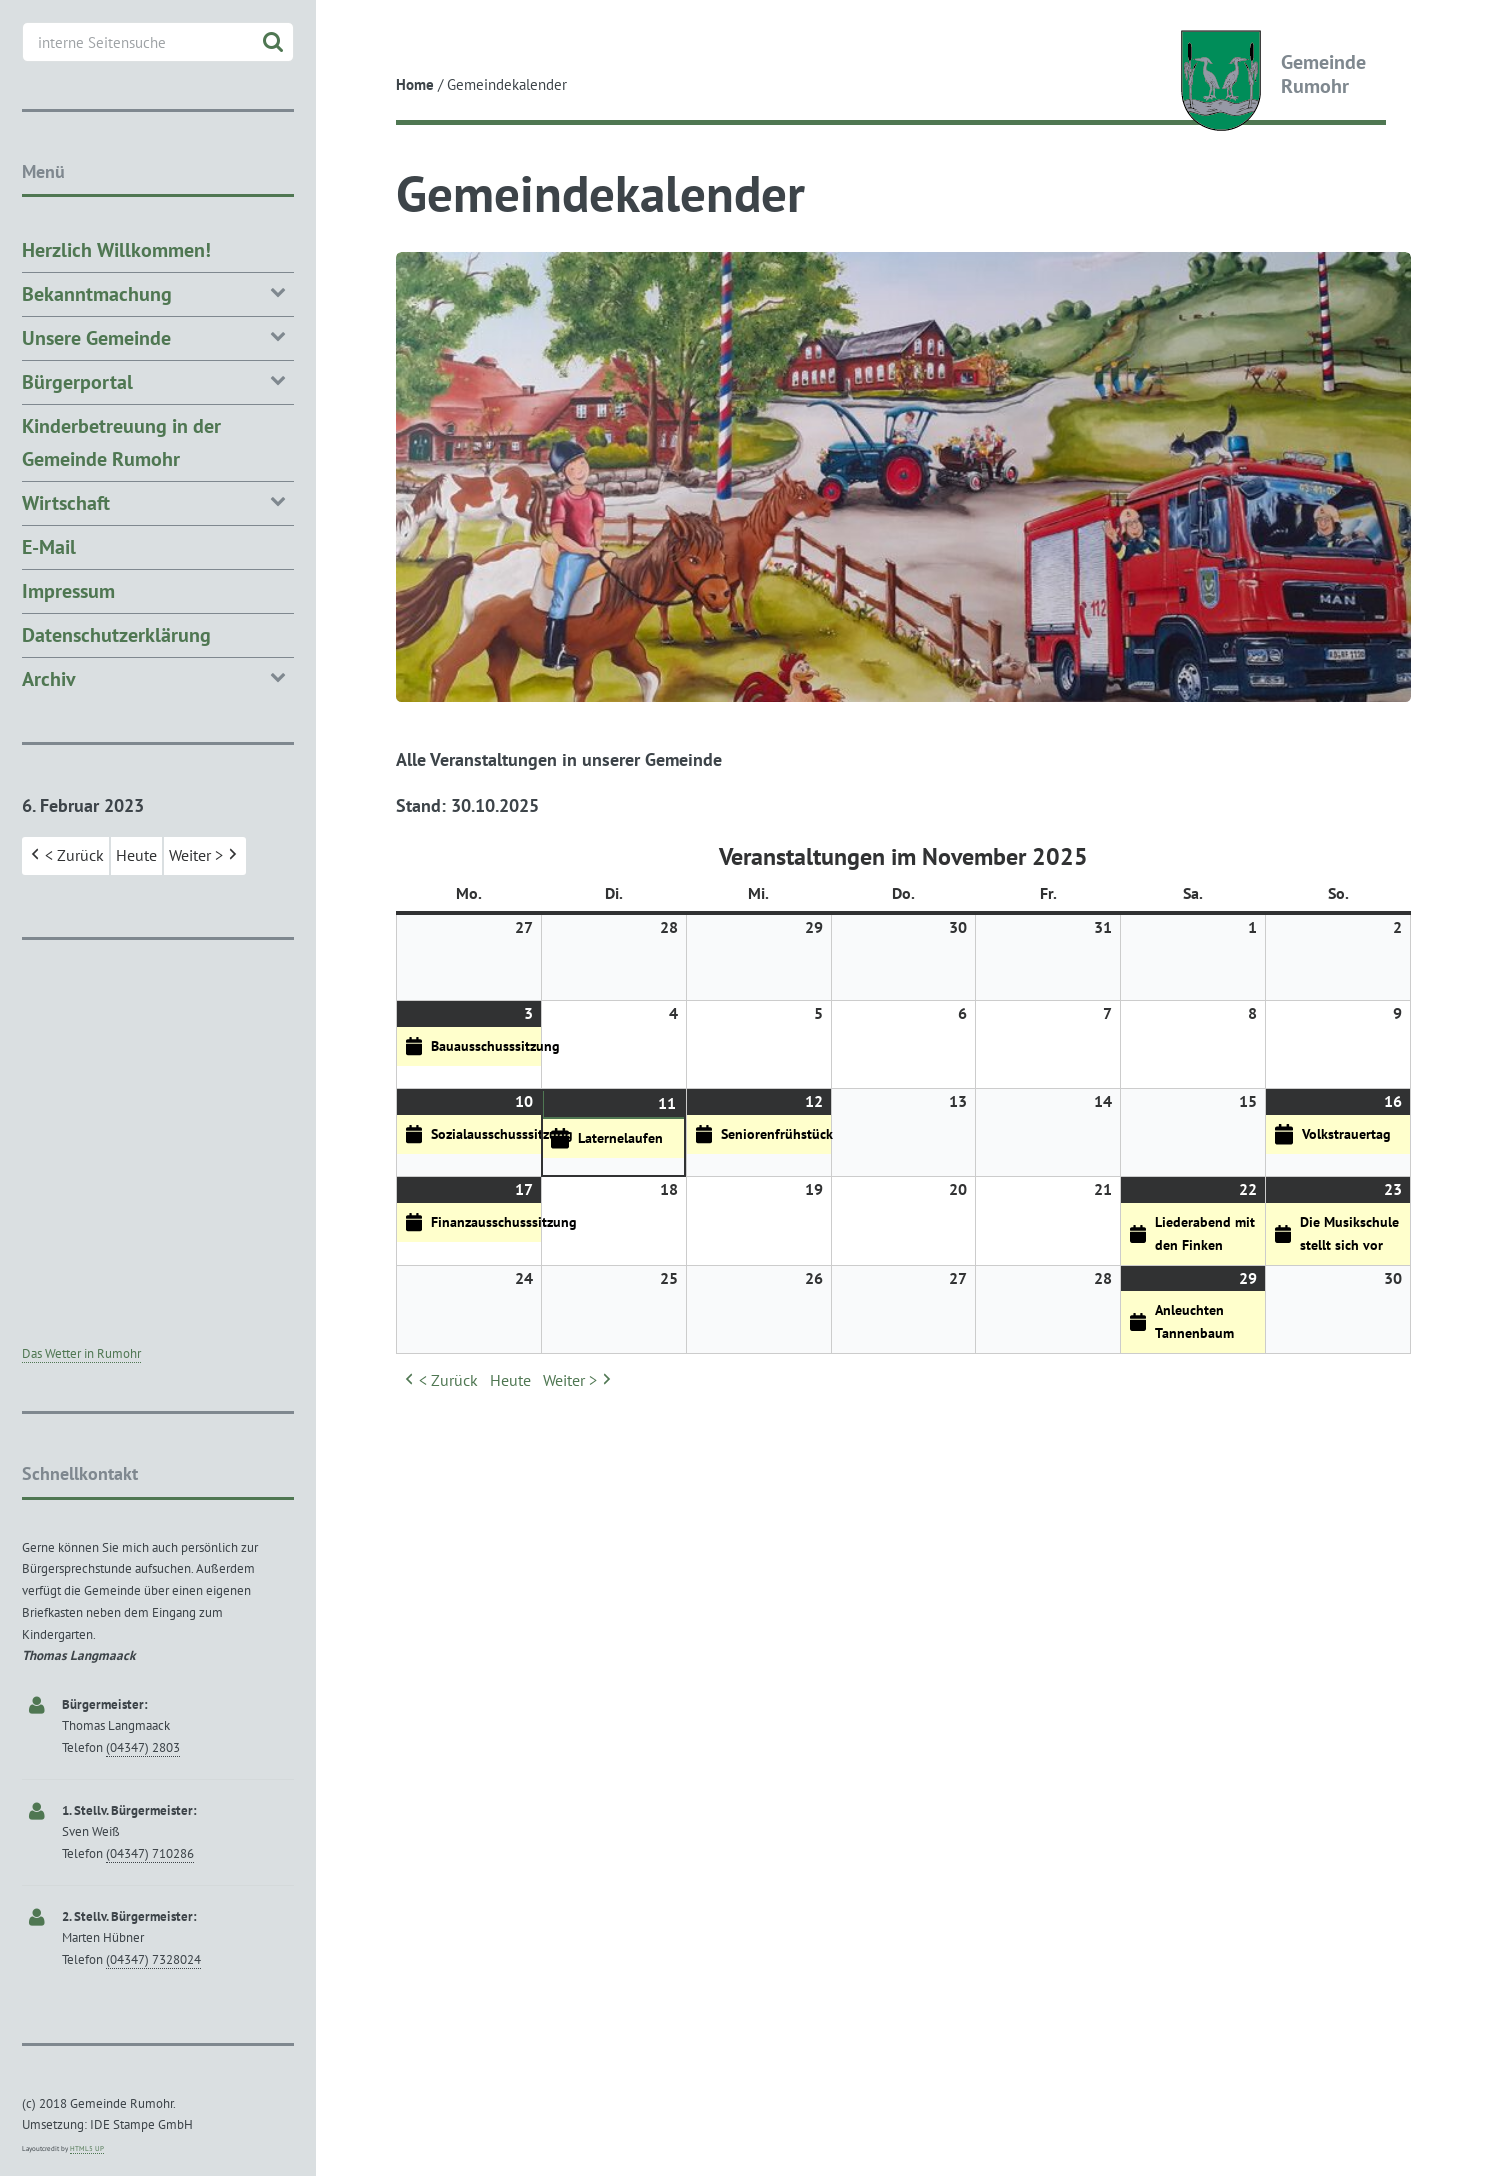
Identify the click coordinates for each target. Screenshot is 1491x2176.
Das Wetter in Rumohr (81, 1353)
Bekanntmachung (158, 292)
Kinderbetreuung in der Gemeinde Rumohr (121, 442)
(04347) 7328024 (153, 1959)
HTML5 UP (87, 2148)
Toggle (352, 32)
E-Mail (49, 547)
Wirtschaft (158, 501)
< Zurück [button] (439, 1381)
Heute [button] (510, 1380)
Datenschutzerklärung (116, 635)
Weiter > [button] (579, 1381)
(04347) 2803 (143, 1747)
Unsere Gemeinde (158, 336)
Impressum (68, 591)
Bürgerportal (158, 380)
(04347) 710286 (150, 1853)
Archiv (158, 677)
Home (415, 84)
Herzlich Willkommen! (116, 250)
